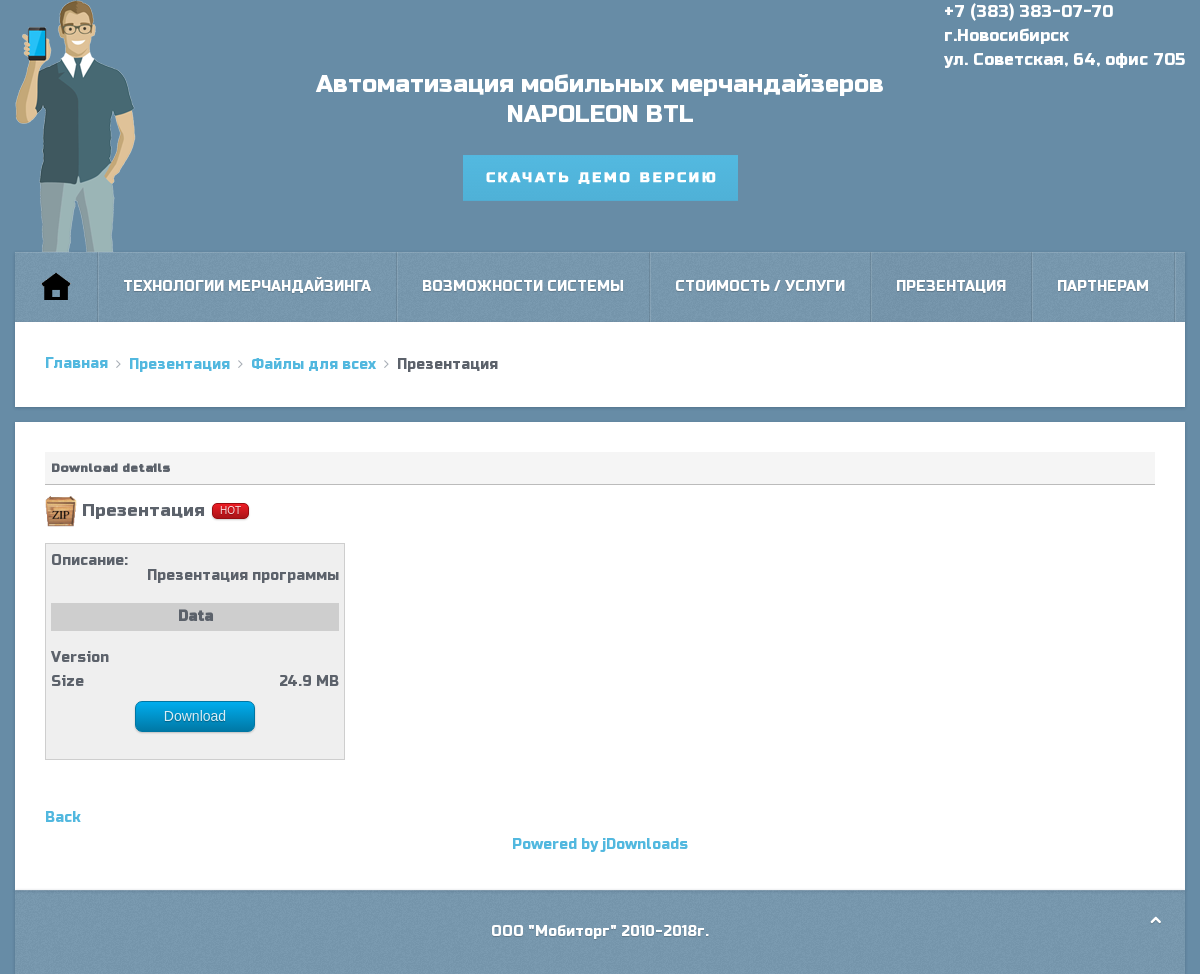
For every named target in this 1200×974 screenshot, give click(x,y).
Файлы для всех (313, 364)
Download (195, 716)
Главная (76, 363)
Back (63, 817)
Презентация (951, 286)
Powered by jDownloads (600, 844)
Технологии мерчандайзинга (247, 286)
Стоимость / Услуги (760, 286)
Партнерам (1103, 286)
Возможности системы (523, 286)
